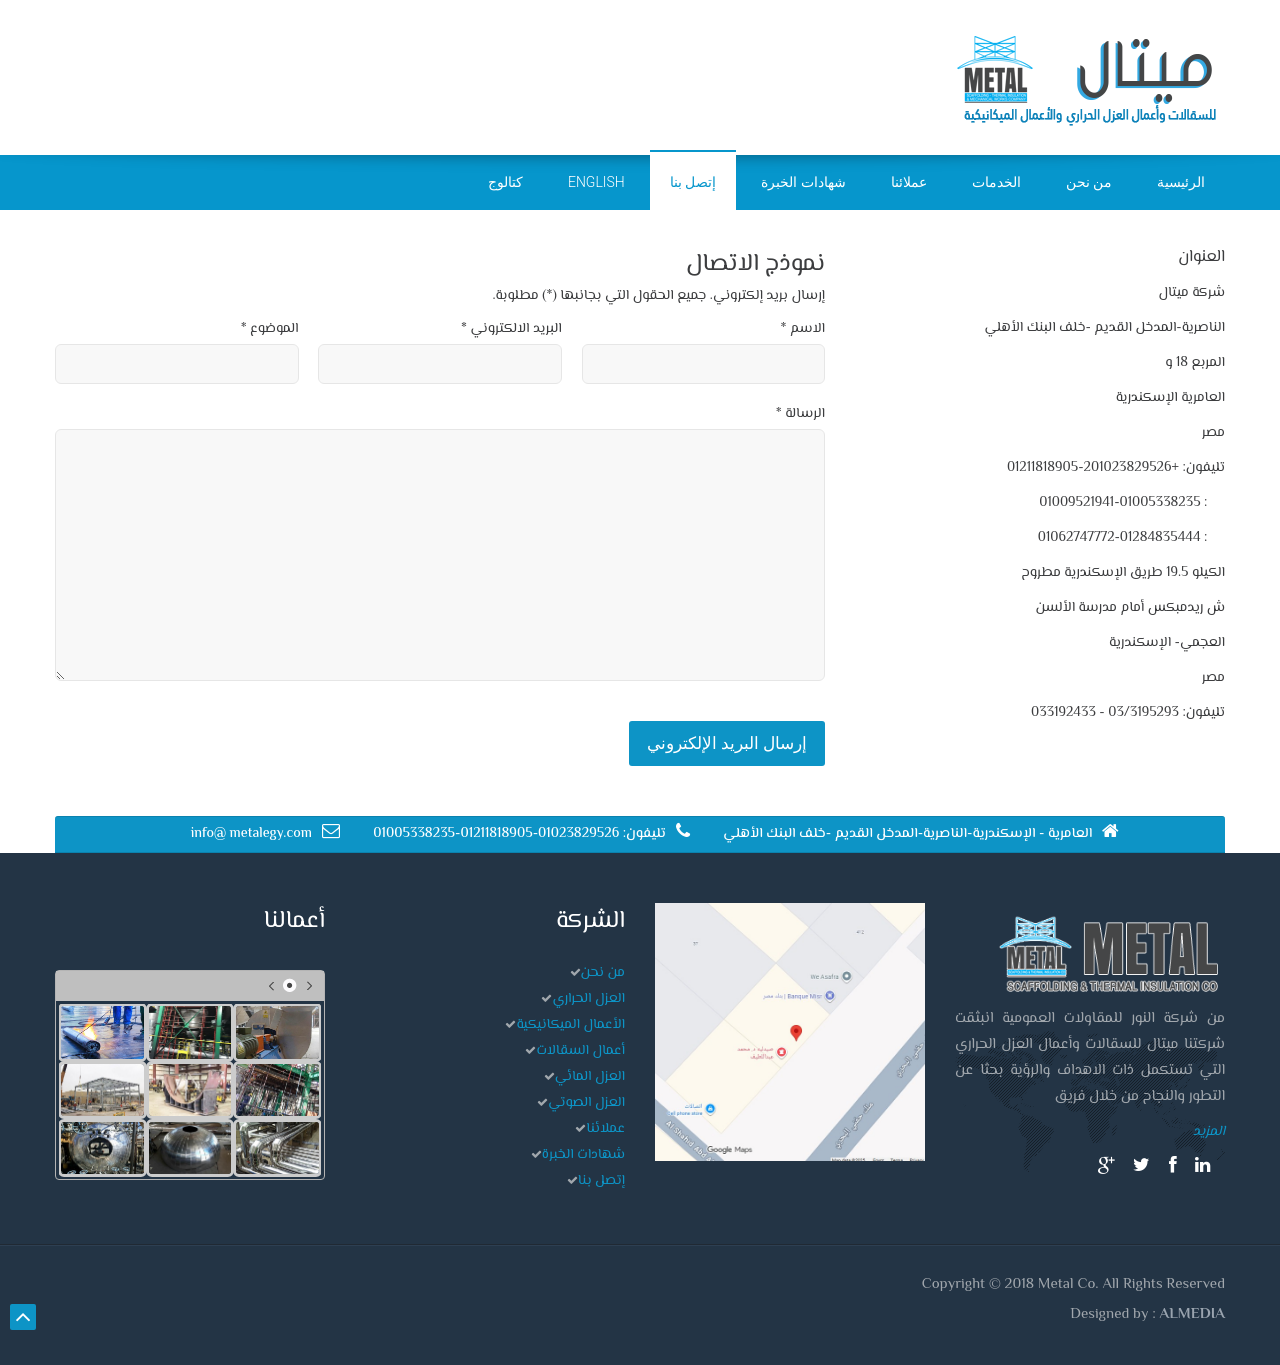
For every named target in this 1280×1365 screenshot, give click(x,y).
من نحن (603, 973)
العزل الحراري (588, 999)
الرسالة (800, 414)
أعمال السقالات (580, 1051)
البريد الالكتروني (511, 329)
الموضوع (270, 329)
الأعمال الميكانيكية (570, 1025)
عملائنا (605, 1129)
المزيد (1209, 1132)
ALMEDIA (1192, 1314)
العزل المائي (590, 1077)
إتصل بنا (601, 1181)
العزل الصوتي (586, 1103)
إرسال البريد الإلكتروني (727, 743)
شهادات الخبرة (583, 1155)
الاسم (803, 329)
